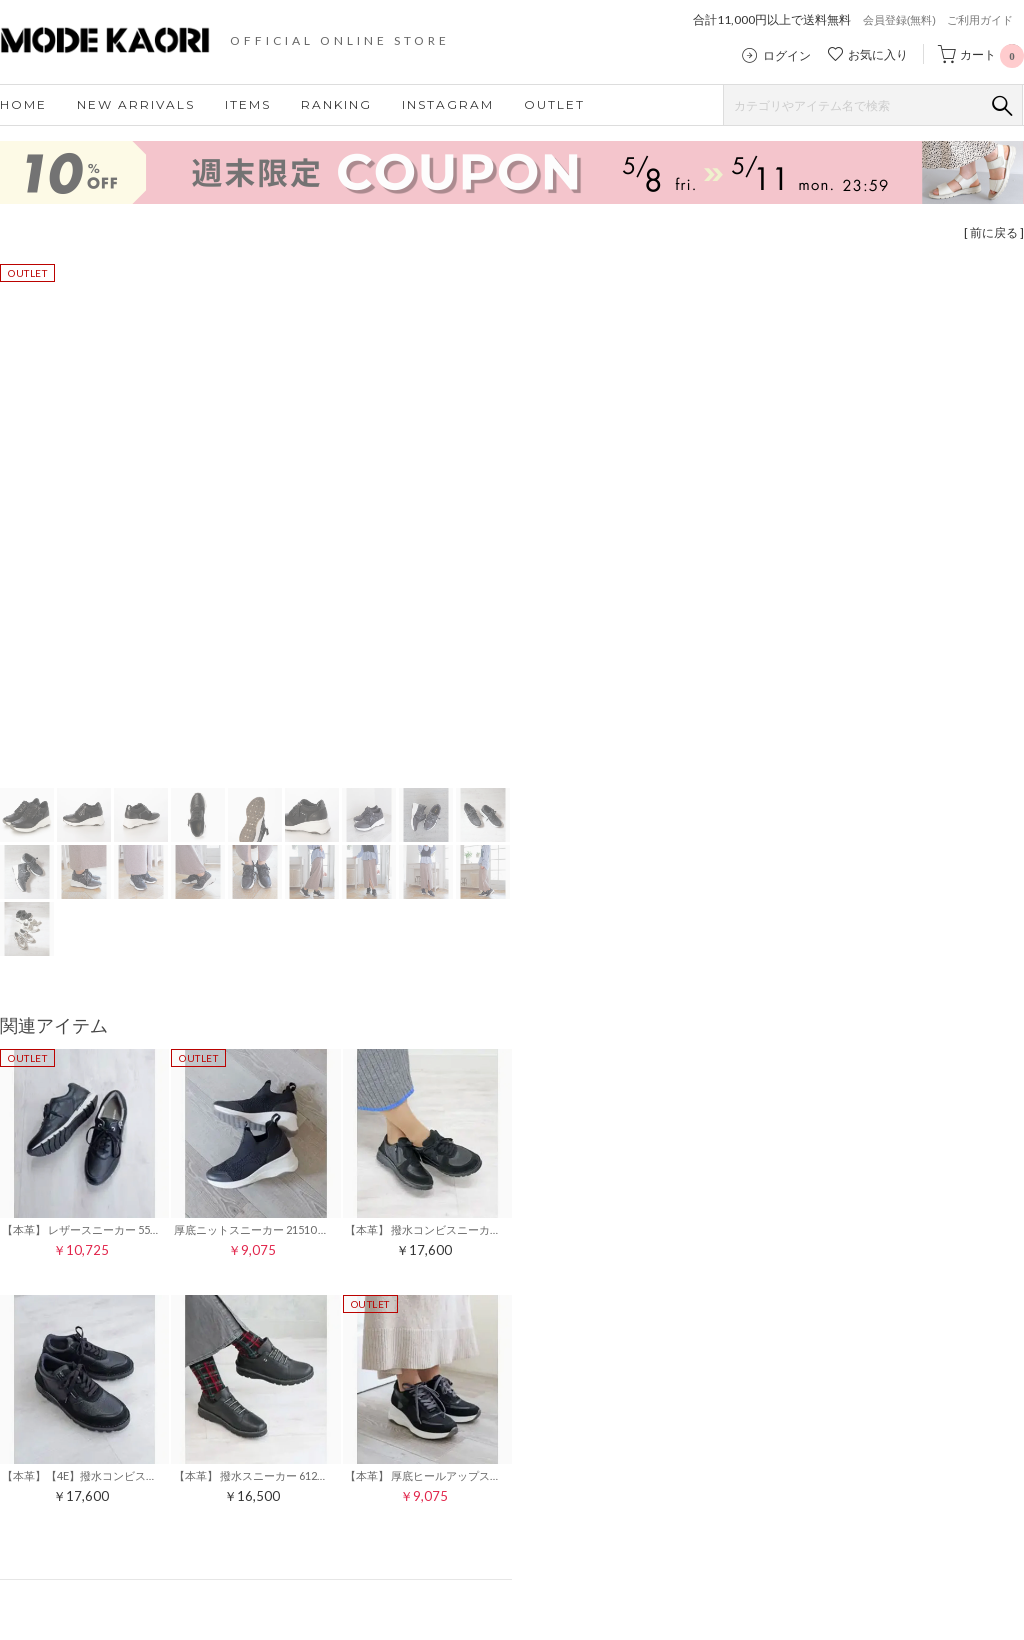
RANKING (336, 104)
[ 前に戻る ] (994, 232)
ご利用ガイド (980, 20)
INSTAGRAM (448, 104)
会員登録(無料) (899, 20)
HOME (23, 104)
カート (992, 55)
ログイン (787, 56)
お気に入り (878, 55)
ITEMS (248, 104)
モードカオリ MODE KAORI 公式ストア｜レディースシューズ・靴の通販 (120, 40)
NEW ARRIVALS (136, 104)
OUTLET (554, 104)
